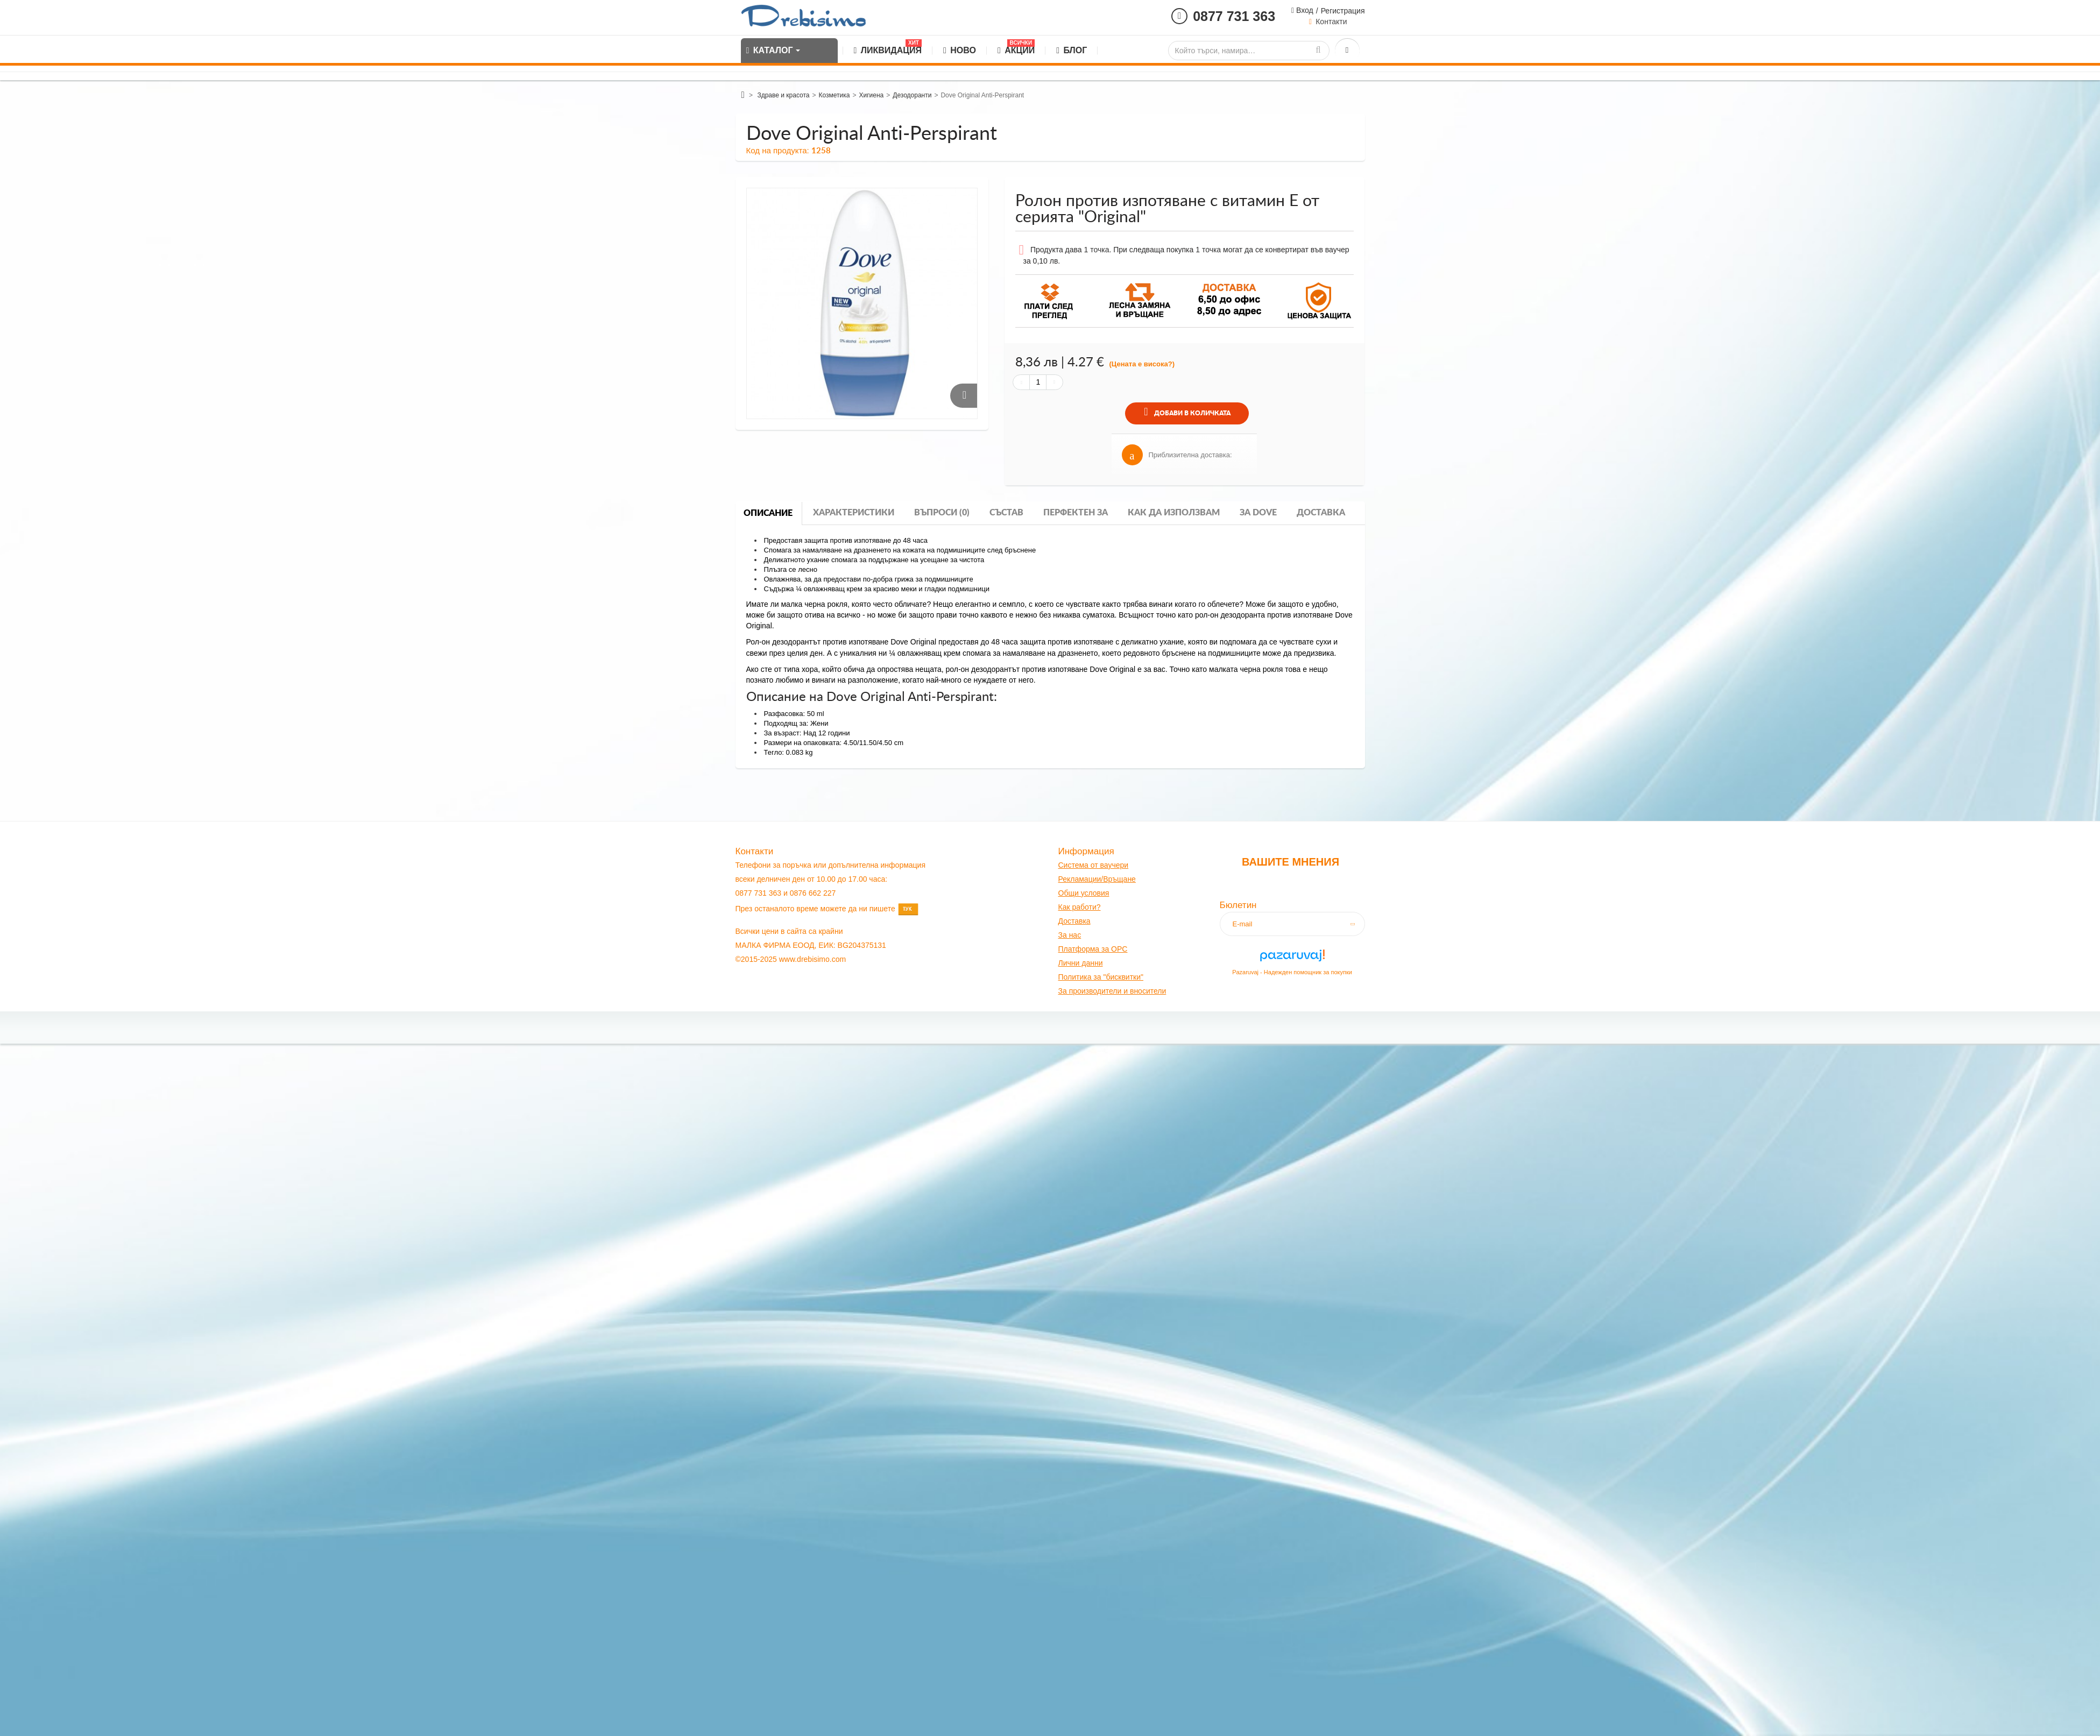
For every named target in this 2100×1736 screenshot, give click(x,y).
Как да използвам (1174, 512)
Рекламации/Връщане (1097, 879)
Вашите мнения (1290, 862)
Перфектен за (1075, 512)
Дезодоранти (912, 95)
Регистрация (1343, 10)
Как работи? (1079, 907)
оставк (1074, 921)
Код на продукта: (777, 150)
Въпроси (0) (942, 512)
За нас (1069, 935)
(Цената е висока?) (1142, 364)
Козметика (834, 95)
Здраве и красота (783, 95)
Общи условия (1083, 893)
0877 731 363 (1234, 16)
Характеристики (853, 512)
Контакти (1331, 21)
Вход (1303, 10)
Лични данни (1080, 963)
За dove (1258, 512)
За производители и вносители (1112, 991)
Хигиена (871, 95)
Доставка (1321, 512)
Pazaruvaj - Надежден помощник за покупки (1292, 972)
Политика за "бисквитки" (1100, 977)
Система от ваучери (1093, 865)
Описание (768, 513)
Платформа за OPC (1093, 949)
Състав (1006, 512)
